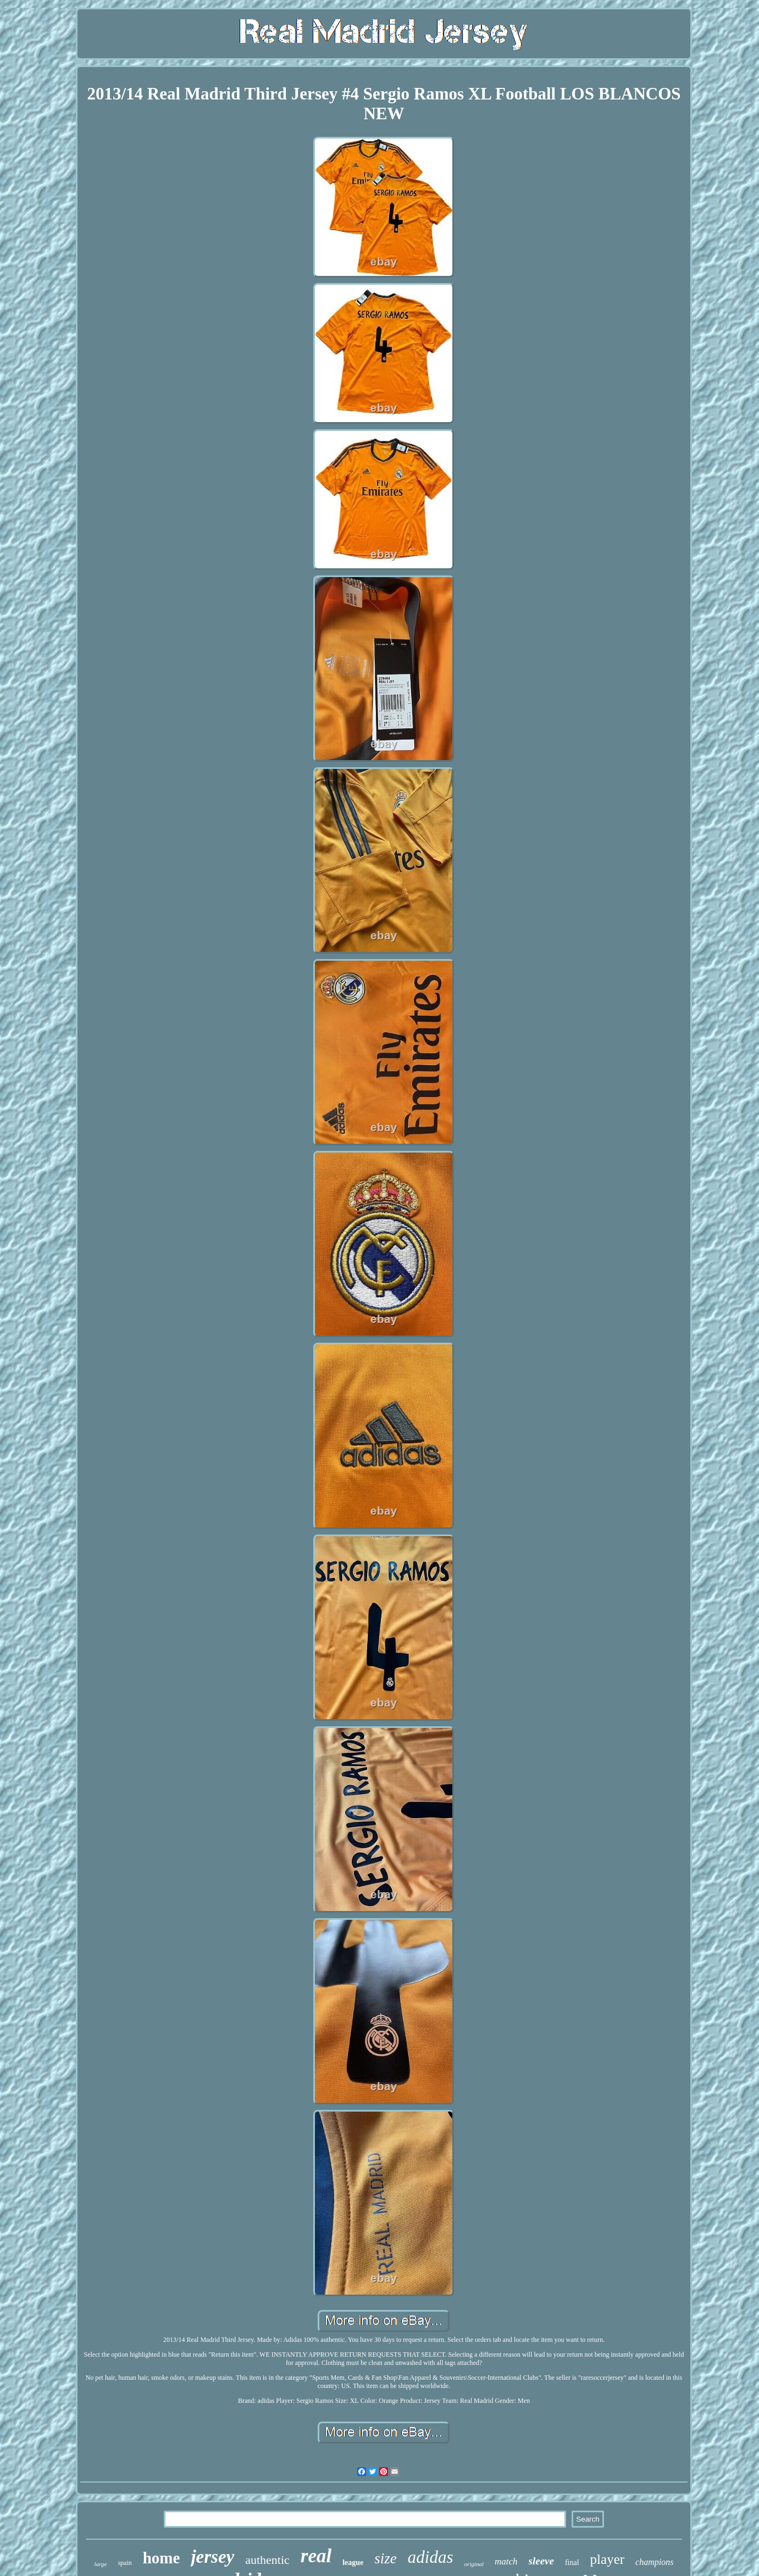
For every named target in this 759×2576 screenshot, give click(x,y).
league (352, 2562)
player (607, 2559)
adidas (430, 2557)
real (316, 2556)
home (161, 2558)
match (506, 2561)
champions (654, 2562)
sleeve (541, 2561)
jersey (212, 2557)
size (385, 2558)
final (572, 2562)
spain (124, 2563)
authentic (267, 2560)
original (474, 2564)
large (101, 2564)
